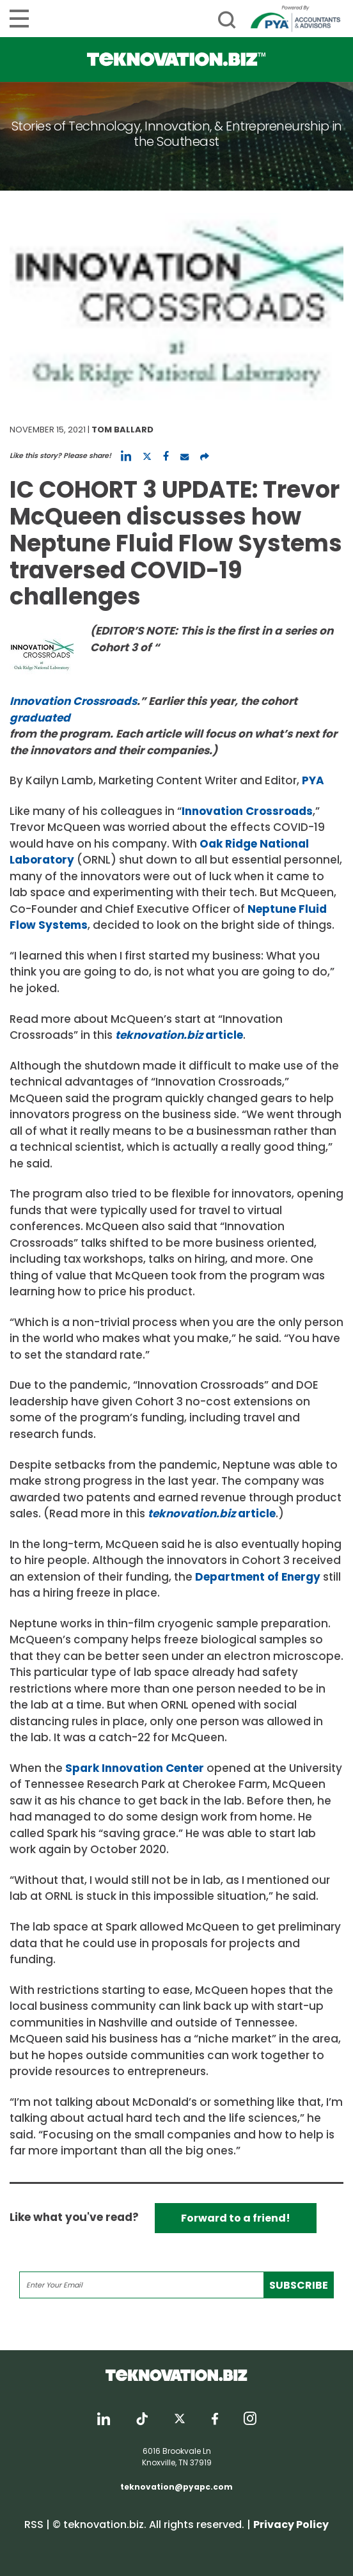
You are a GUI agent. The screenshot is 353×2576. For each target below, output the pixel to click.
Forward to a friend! (235, 2218)
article (179, 1035)
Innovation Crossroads (247, 811)
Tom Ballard (122, 429)
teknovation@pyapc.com (176, 2486)
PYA (313, 780)
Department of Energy (257, 1576)
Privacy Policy (291, 2524)
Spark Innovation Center (134, 1768)
